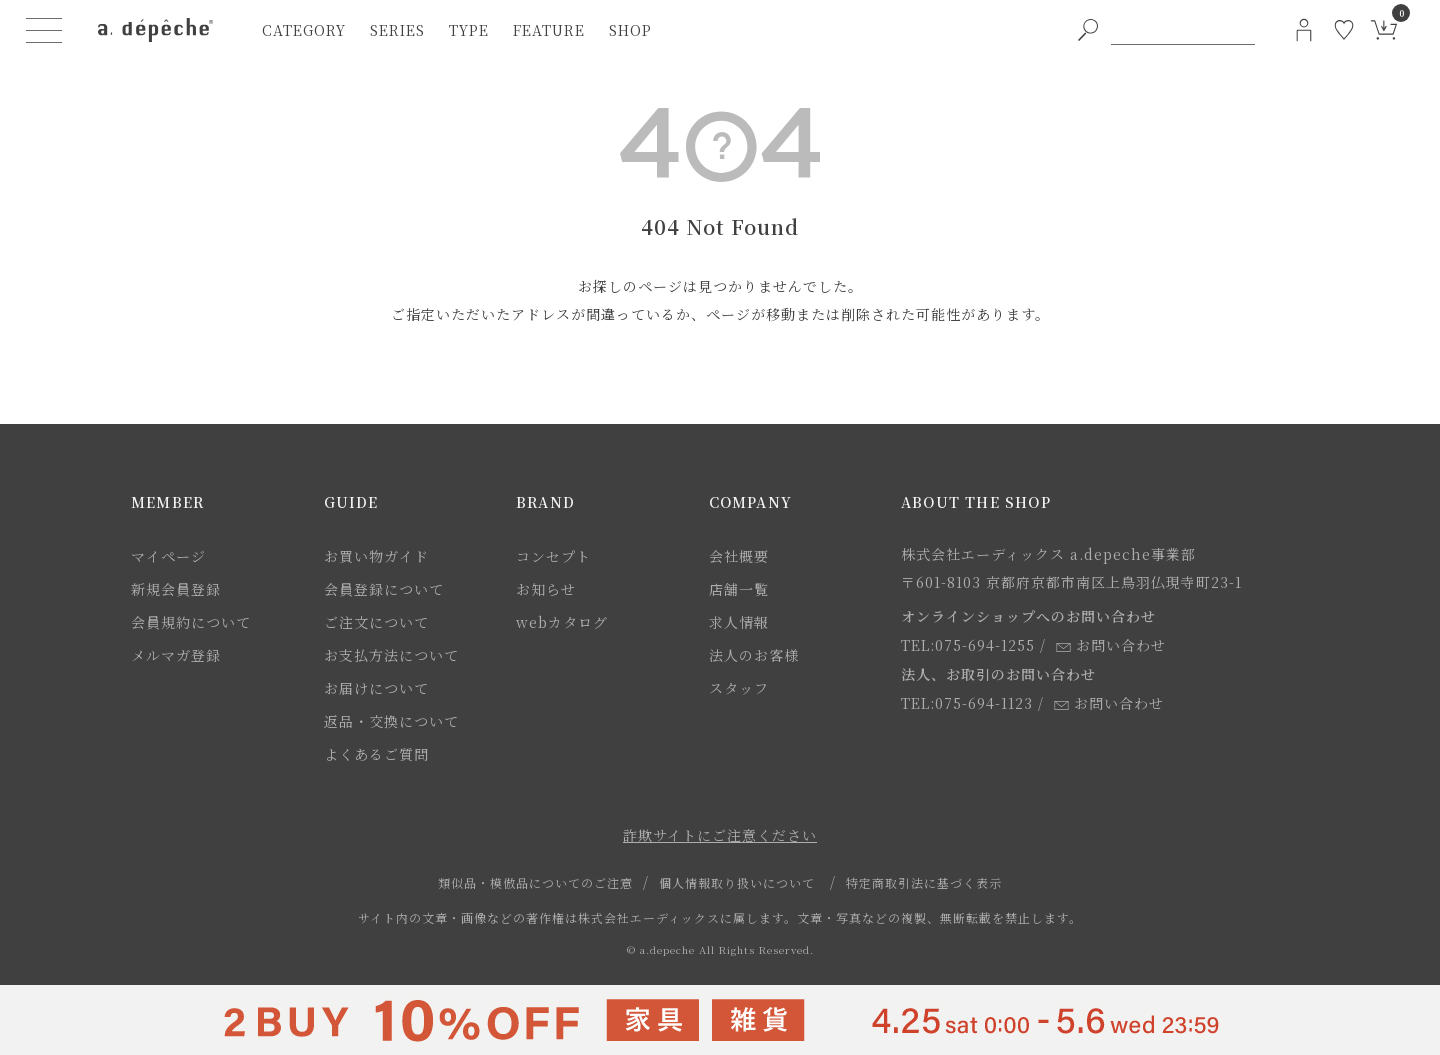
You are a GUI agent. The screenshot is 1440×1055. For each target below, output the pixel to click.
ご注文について (376, 622)
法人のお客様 (754, 655)
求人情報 (739, 622)
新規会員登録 (176, 589)
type (469, 30)
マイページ (168, 556)
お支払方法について (391, 655)
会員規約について (191, 622)
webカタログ (562, 622)
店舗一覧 (739, 589)
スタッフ (739, 688)
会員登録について (384, 589)
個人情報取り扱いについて (737, 882)
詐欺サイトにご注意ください (720, 835)
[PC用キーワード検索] (1183, 30)
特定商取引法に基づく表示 (924, 882)
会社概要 (739, 556)
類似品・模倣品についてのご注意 (535, 882)
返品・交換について (391, 721)
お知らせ (546, 589)
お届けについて (376, 688)
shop (630, 30)
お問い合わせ (1111, 645)
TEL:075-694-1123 (967, 703)
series (397, 30)
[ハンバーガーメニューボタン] (44, 30)
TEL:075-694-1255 (968, 645)
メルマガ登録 (176, 655)
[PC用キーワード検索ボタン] (1088, 30)
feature (549, 30)
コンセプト (553, 556)
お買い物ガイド (376, 556)
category (304, 30)
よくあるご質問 (376, 754)
